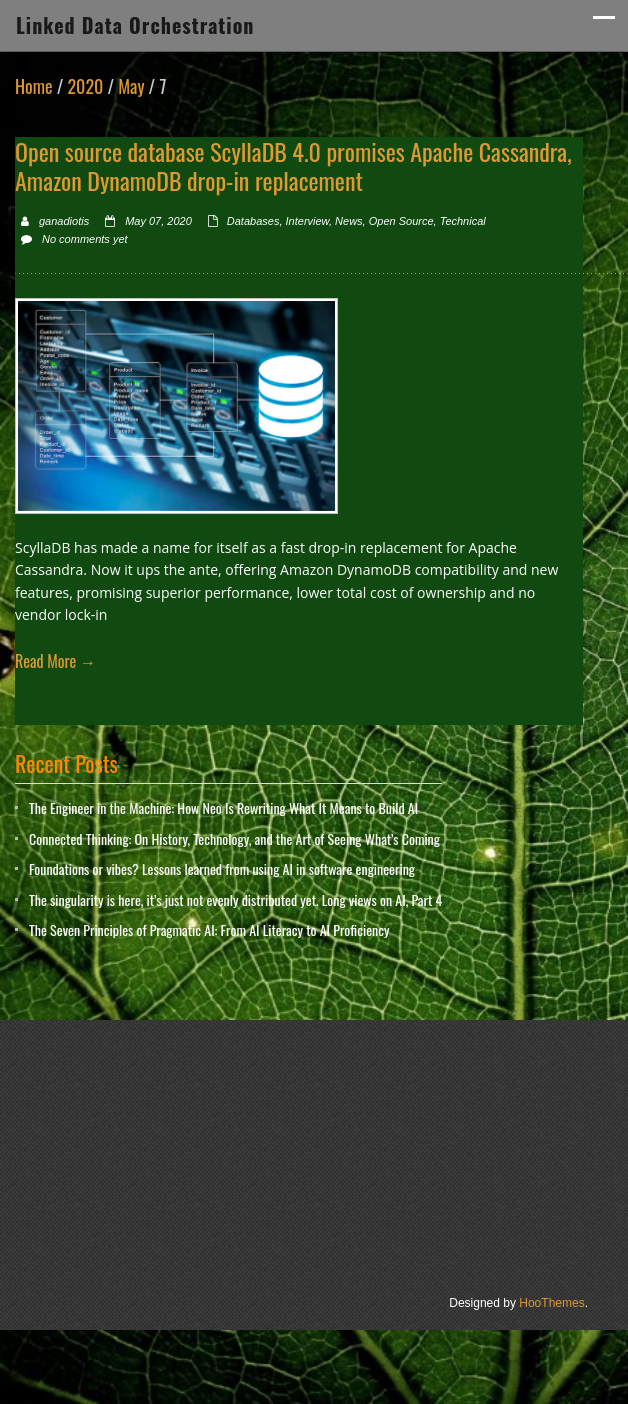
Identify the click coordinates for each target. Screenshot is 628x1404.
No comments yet (85, 239)
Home (34, 86)
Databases (253, 221)
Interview (307, 221)
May (131, 86)
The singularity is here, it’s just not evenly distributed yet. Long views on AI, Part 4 (235, 899)
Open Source (401, 221)
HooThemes (551, 1303)
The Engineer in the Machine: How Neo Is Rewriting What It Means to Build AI (223, 807)
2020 (85, 86)
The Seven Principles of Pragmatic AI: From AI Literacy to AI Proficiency (209, 929)
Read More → (55, 661)
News (349, 221)
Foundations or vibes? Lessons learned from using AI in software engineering (222, 868)
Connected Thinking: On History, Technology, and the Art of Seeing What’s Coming (234, 838)
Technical (463, 221)
